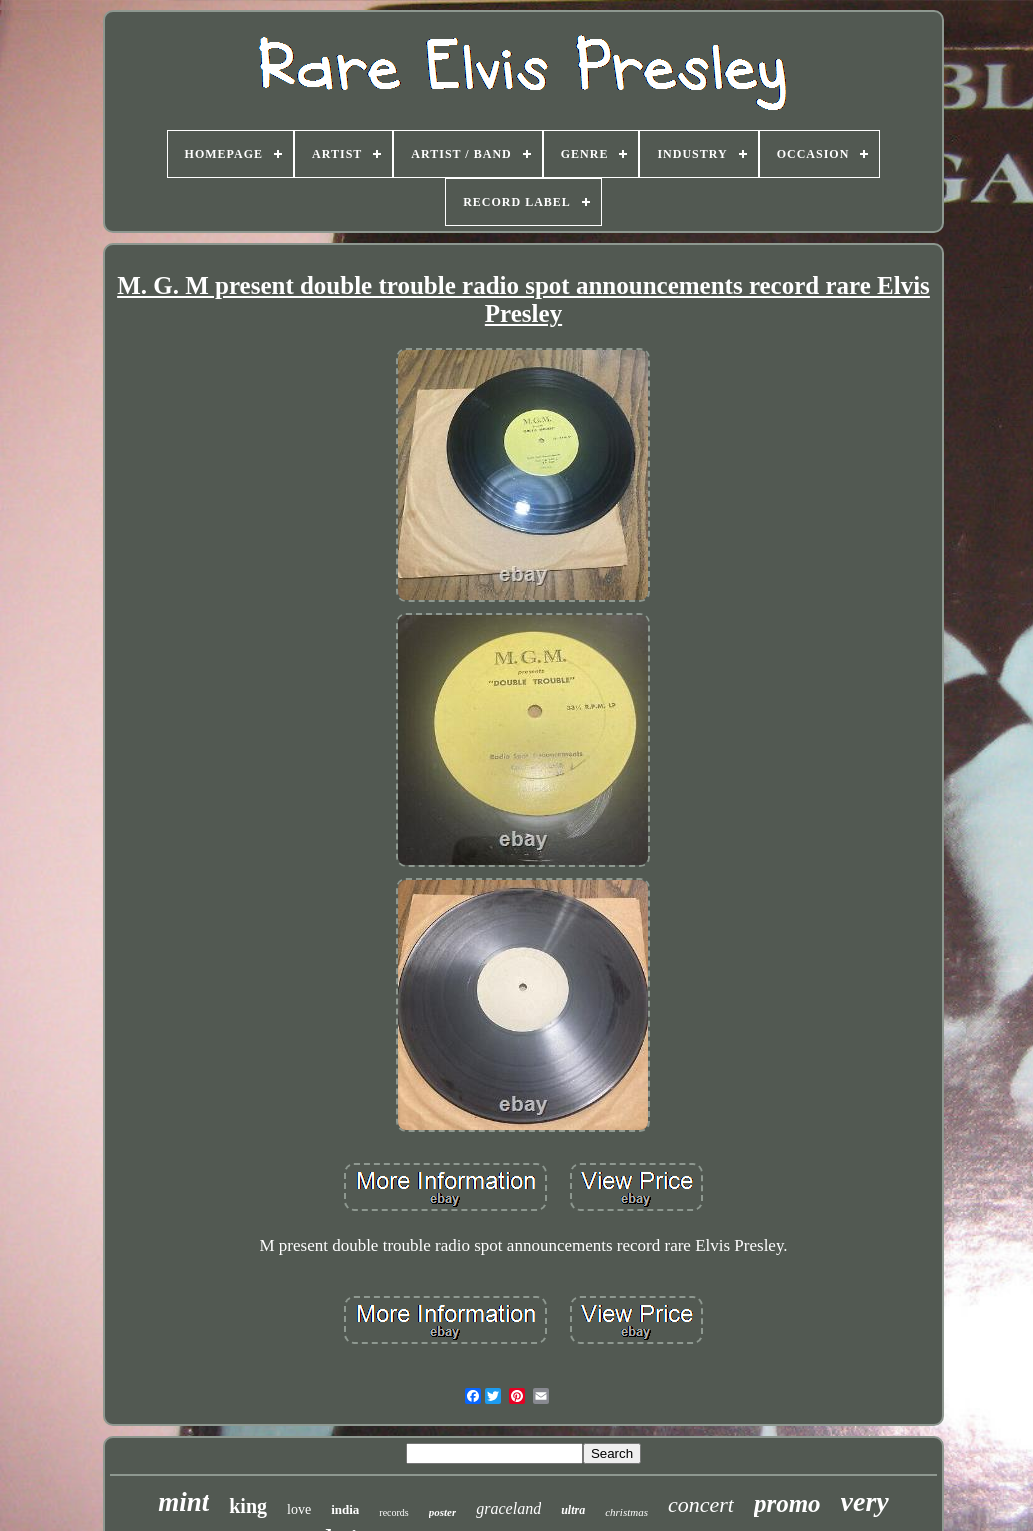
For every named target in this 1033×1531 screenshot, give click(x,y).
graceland (508, 1508)
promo (787, 1503)
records (393, 1512)
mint (183, 1502)
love (299, 1509)
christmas (626, 1512)
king (248, 1506)
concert (701, 1504)
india (345, 1509)
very (865, 1501)
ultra (573, 1510)
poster (443, 1512)
